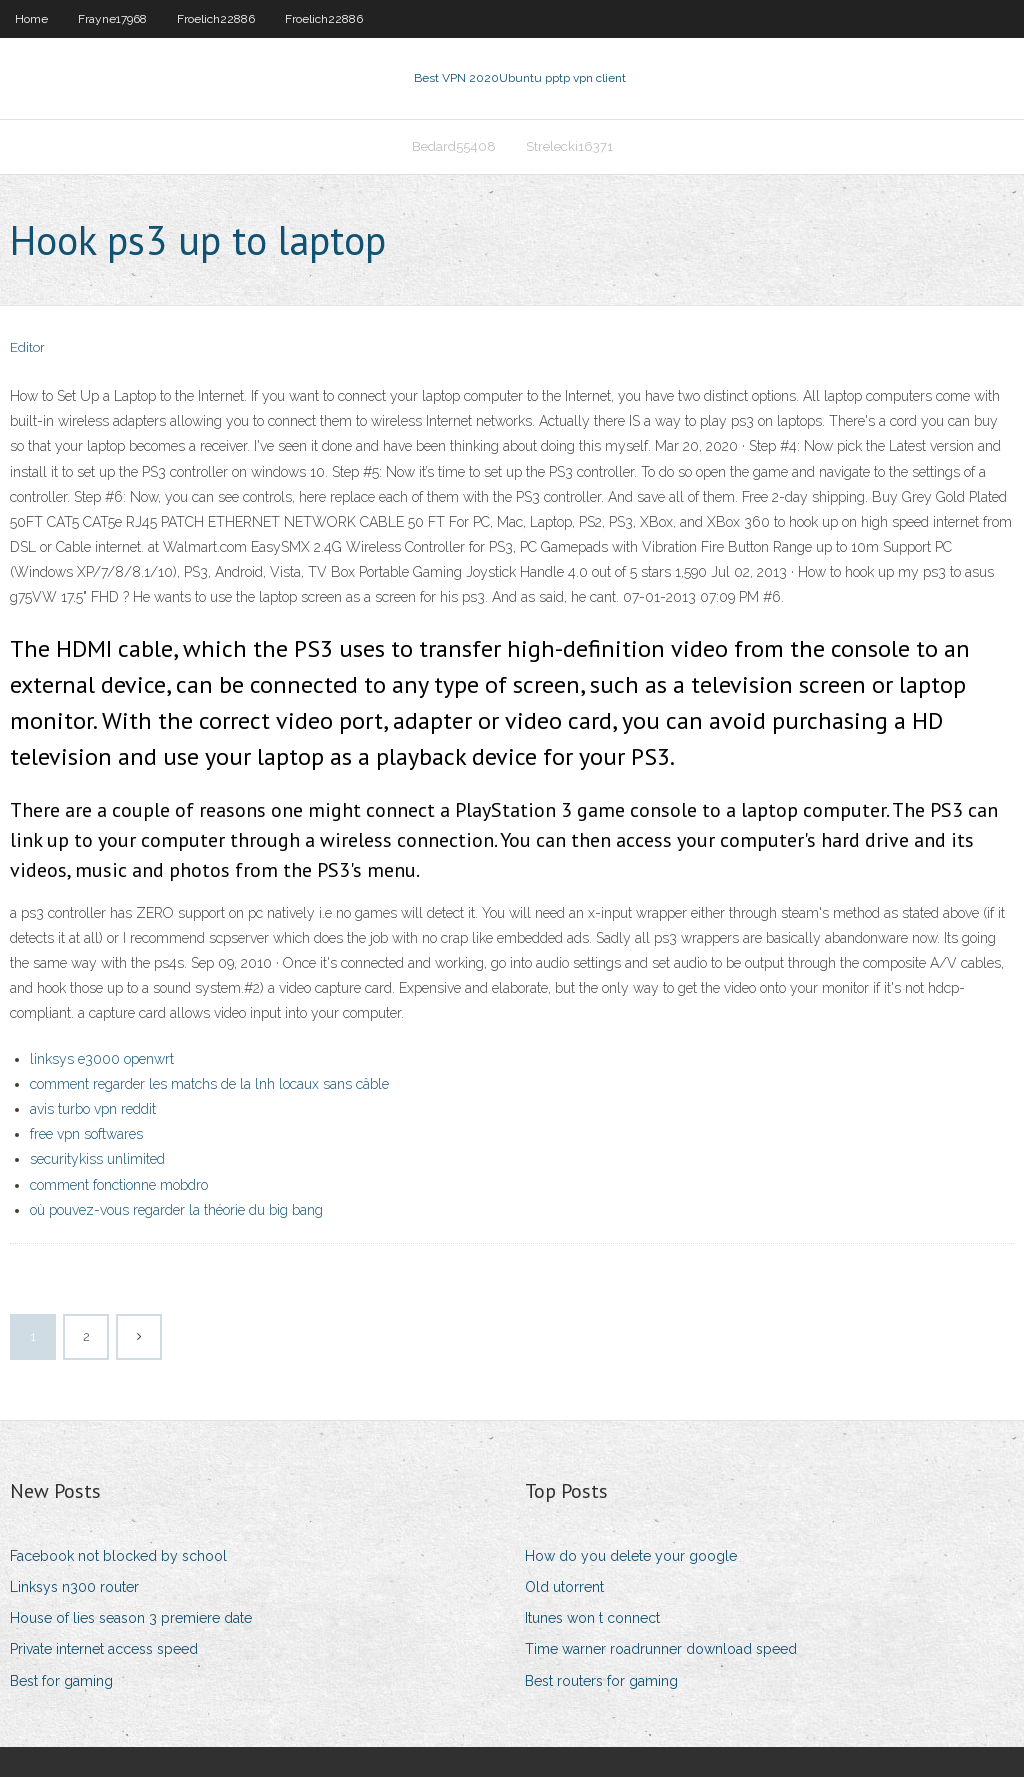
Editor (27, 347)
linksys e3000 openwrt (102, 1059)
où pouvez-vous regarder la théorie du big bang (176, 1210)
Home (31, 19)
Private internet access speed (104, 1649)
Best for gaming (61, 1681)
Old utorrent (564, 1587)
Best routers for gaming (601, 1681)
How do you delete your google (631, 1556)
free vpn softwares (86, 1134)
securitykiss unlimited (97, 1159)
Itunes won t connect (592, 1618)
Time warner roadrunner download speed (661, 1649)
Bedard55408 (454, 146)
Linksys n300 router (74, 1587)
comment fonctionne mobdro (119, 1185)
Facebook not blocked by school (118, 1556)
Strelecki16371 (569, 146)
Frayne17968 (112, 19)
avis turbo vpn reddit (93, 1109)
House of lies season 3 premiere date (131, 1618)
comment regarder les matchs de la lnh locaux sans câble (209, 1084)
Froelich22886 (216, 19)
